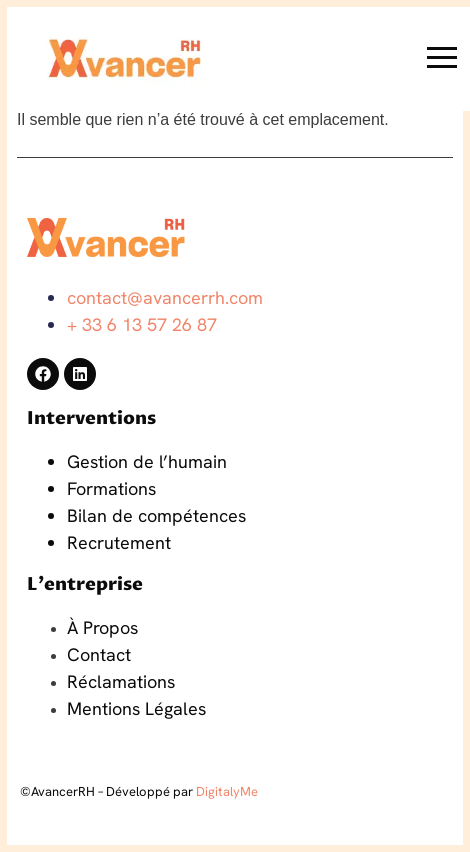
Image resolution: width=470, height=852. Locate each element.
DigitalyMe (227, 791)
